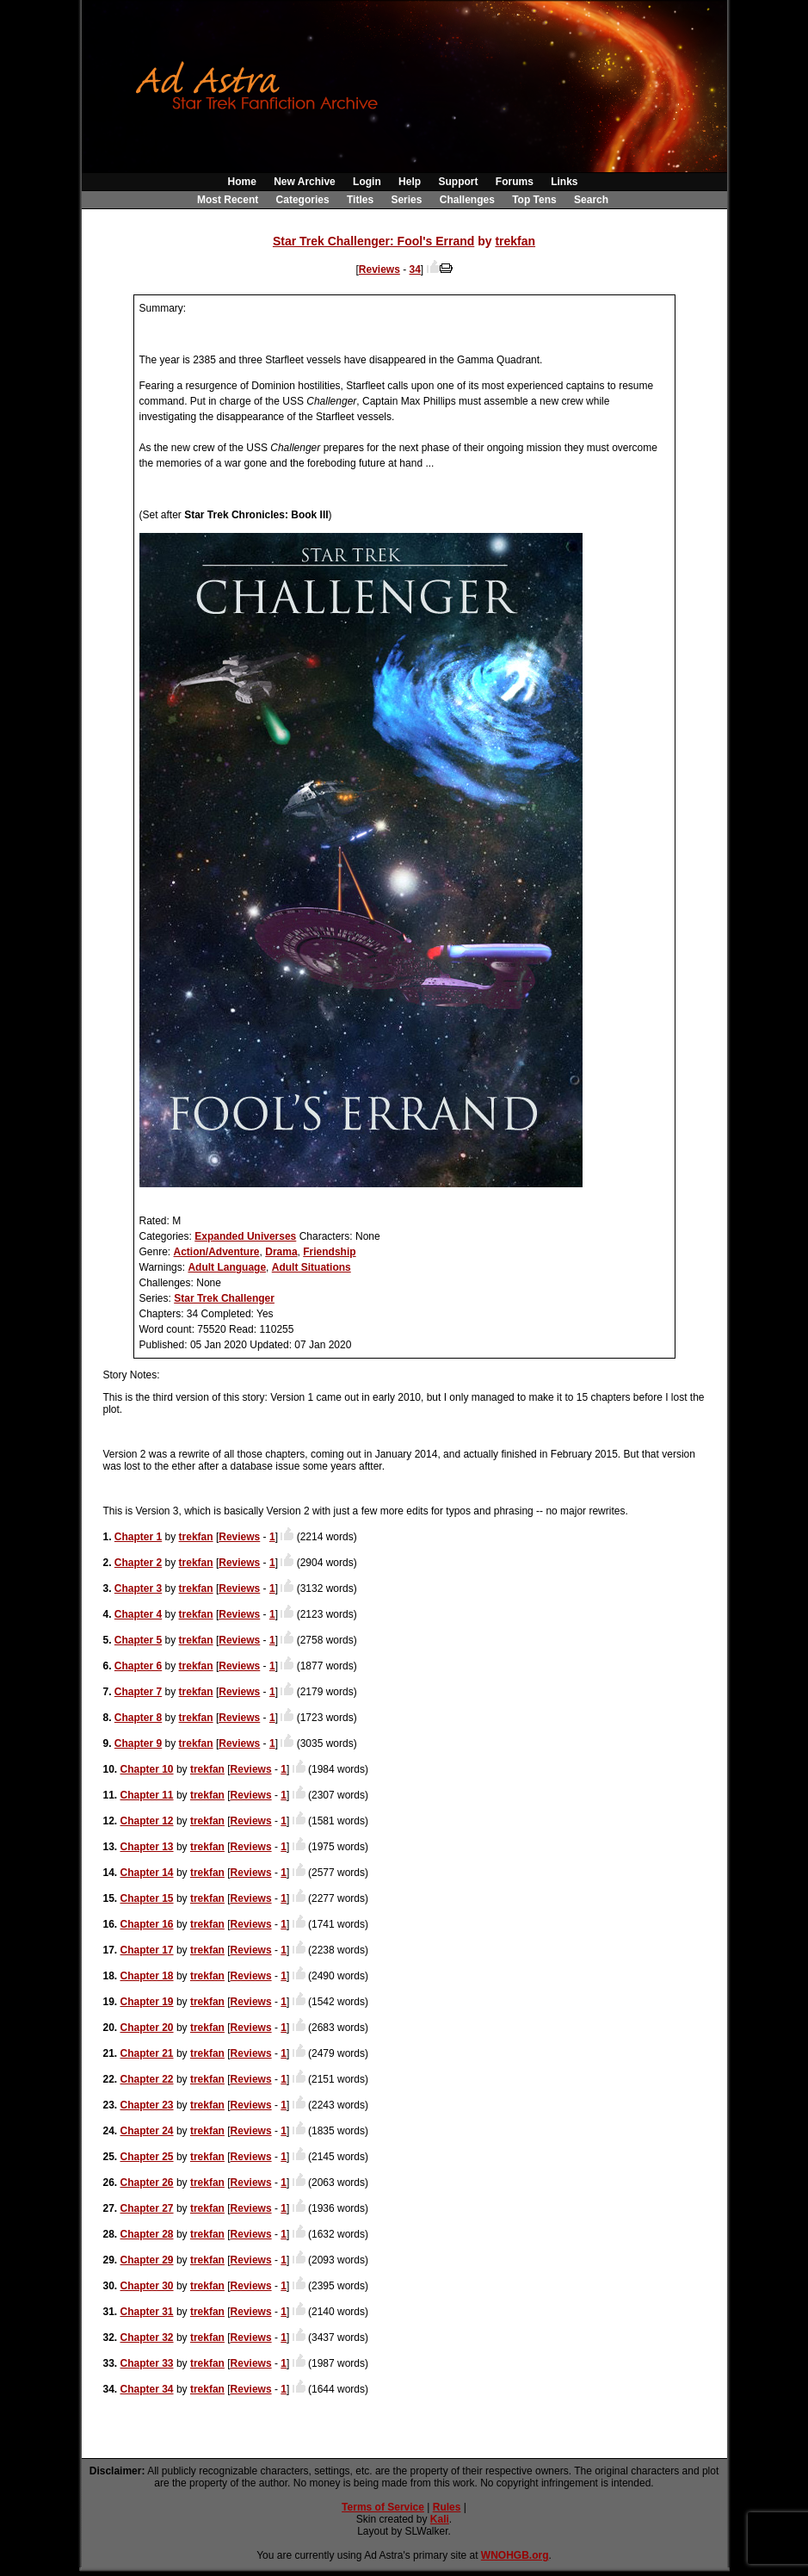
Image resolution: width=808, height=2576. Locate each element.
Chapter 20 (147, 2028)
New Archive (305, 182)
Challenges (467, 200)
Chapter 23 (147, 2105)
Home (241, 182)
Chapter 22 (147, 2079)
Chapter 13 (147, 1847)
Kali (439, 2519)
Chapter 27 (147, 2208)
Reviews (379, 269)
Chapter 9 (138, 1743)
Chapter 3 (138, 1588)
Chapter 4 (138, 1614)
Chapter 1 (138, 1537)
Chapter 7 (138, 1692)
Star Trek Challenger (224, 1298)
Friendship (329, 1252)
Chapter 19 (147, 2002)
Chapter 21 (147, 2053)
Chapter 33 (147, 2363)
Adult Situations (311, 1267)
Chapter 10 (147, 1769)
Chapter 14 (147, 1873)
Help (409, 182)
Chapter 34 (147, 2389)
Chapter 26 (147, 2183)
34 (415, 269)
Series (406, 200)
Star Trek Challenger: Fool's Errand (373, 241)
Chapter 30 (147, 2286)
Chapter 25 (147, 2157)
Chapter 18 (147, 1976)
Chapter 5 (138, 1640)
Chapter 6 (138, 1666)
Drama (281, 1252)
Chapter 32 (147, 2337)
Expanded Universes (245, 1236)
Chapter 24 (147, 2131)
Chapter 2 (138, 1563)
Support (458, 182)
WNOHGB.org (515, 2555)
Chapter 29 (147, 2260)
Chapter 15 (147, 1898)
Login (367, 182)
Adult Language (227, 1267)
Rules (447, 2507)
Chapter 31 (147, 2312)
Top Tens (534, 200)
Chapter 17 (147, 1950)
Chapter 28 (147, 2234)
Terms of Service (383, 2507)
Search (591, 200)
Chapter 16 (147, 1924)
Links (564, 182)
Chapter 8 (138, 1718)
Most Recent (227, 200)
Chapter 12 (147, 1821)
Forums (515, 182)
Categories (303, 200)
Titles (360, 200)
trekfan (515, 241)
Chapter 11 (147, 1795)
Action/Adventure (217, 1252)
